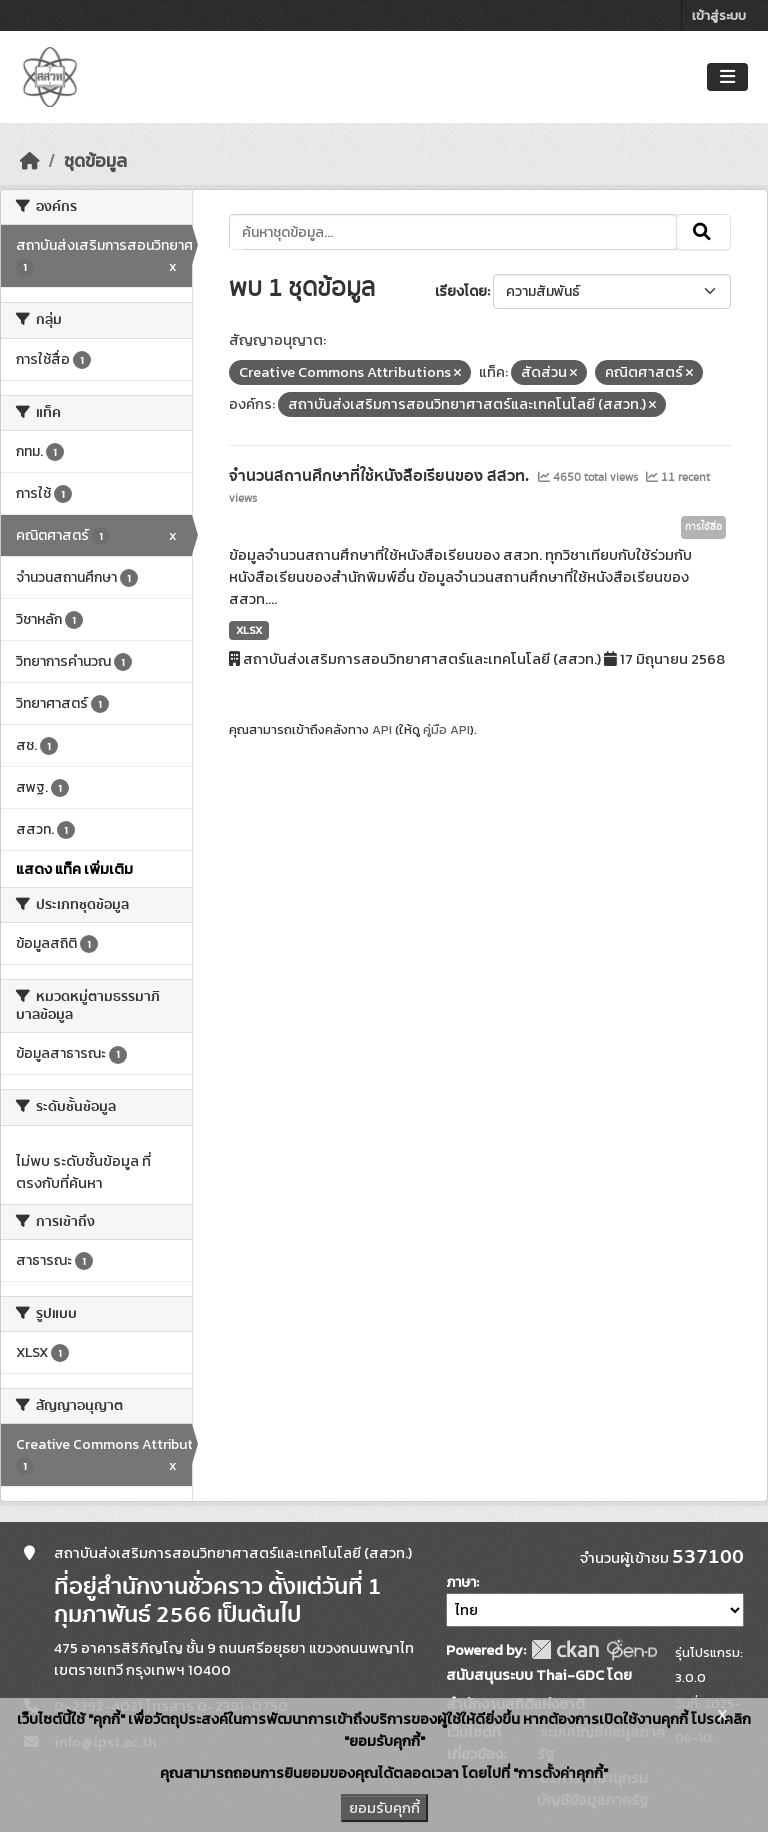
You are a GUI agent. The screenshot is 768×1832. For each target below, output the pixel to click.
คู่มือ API (446, 729)
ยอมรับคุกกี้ (384, 1808)
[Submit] (703, 232)
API (382, 729)
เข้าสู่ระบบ (719, 15)
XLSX (249, 630)
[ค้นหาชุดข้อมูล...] (453, 232)
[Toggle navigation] (727, 77)
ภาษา (461, 1582)
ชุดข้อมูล (95, 161)
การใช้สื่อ (703, 527)
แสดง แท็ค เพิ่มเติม (74, 869)
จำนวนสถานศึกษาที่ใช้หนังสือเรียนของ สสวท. (381, 476)
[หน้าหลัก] (30, 161)
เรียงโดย (461, 291)
